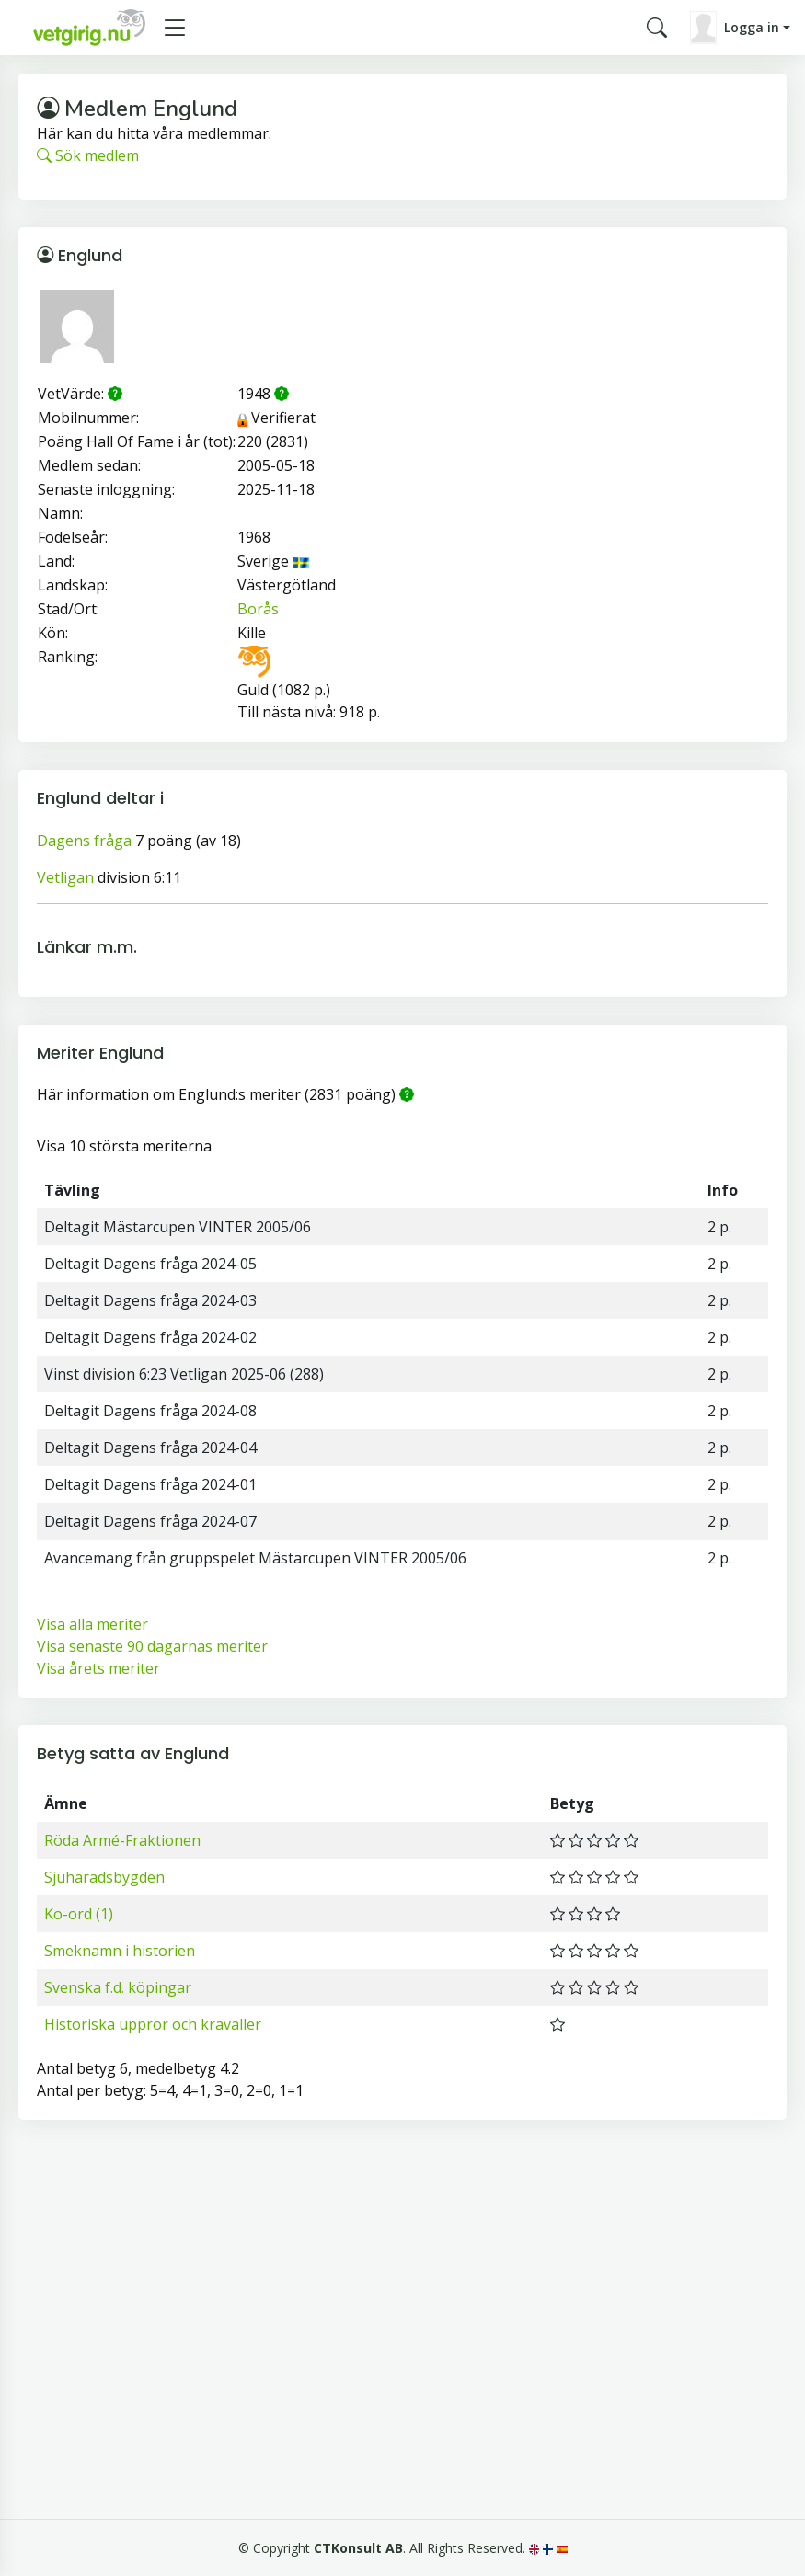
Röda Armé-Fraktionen (122, 1840)
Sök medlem (88, 155)
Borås (258, 609)
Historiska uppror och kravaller (152, 2024)
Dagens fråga (84, 840)
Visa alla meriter (92, 1624)
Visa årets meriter (98, 1668)
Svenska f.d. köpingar (117, 1987)
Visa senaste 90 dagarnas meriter (152, 1646)
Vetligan (65, 877)
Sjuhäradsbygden (104, 1877)
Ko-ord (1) (78, 1914)
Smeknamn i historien (119, 1951)
